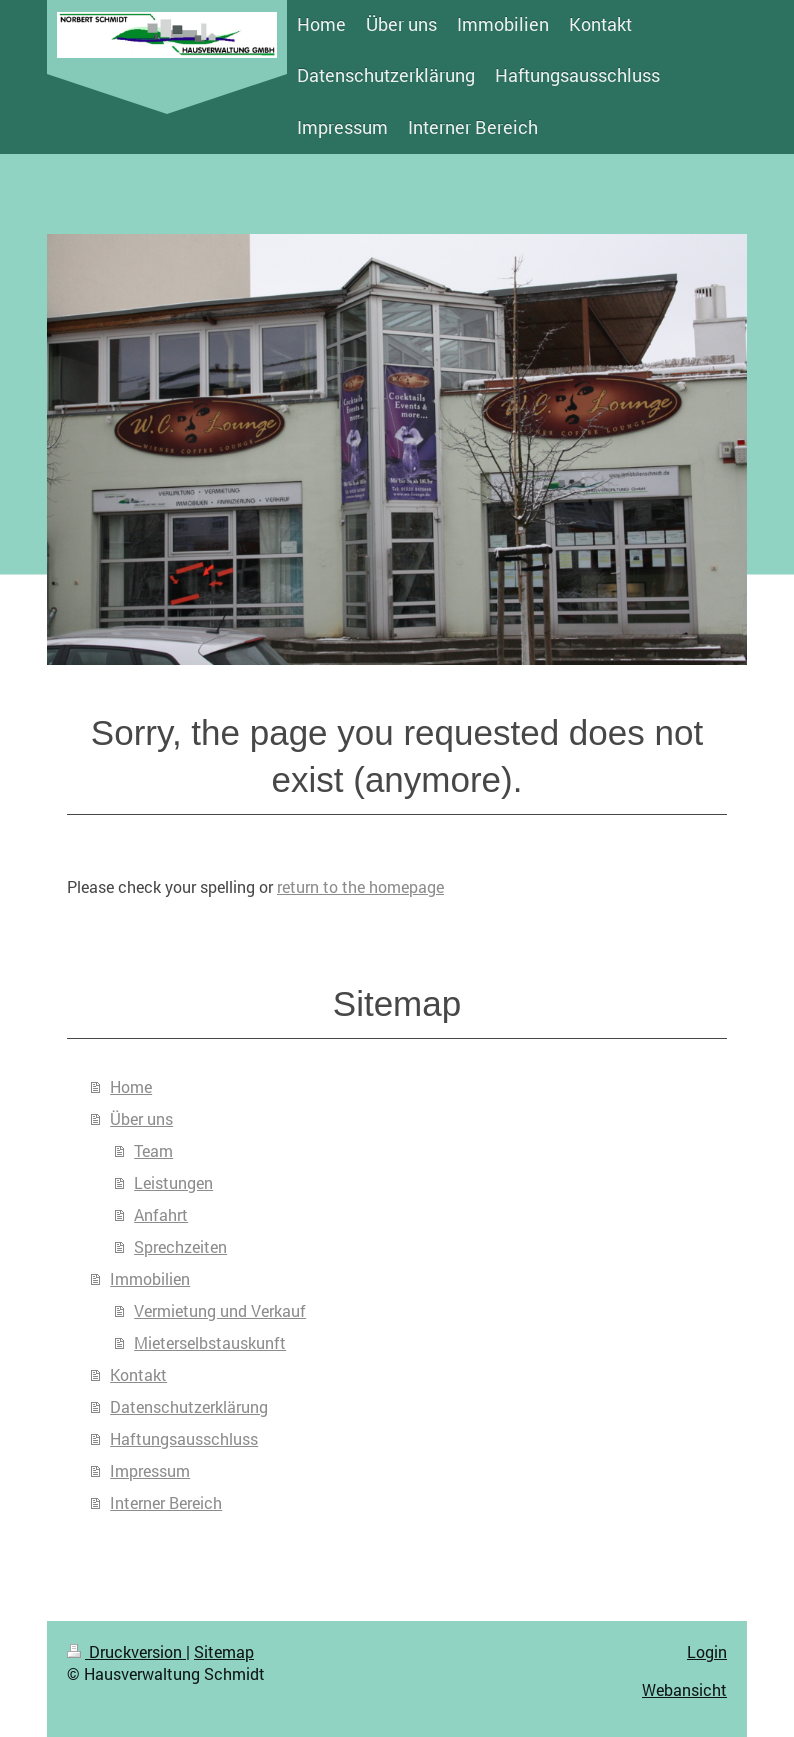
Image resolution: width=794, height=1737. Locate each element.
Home (131, 1086)
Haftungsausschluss (184, 1438)
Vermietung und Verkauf (220, 1310)
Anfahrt (161, 1214)
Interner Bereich (166, 1502)
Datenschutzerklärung (189, 1406)
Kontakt (138, 1374)
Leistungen (173, 1182)
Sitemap (224, 1651)
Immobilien (150, 1278)
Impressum (150, 1470)
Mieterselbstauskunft (210, 1342)
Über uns (141, 1118)
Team (153, 1150)
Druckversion (126, 1651)
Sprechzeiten (180, 1246)
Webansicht (684, 1689)
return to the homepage (360, 886)
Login (707, 1651)
